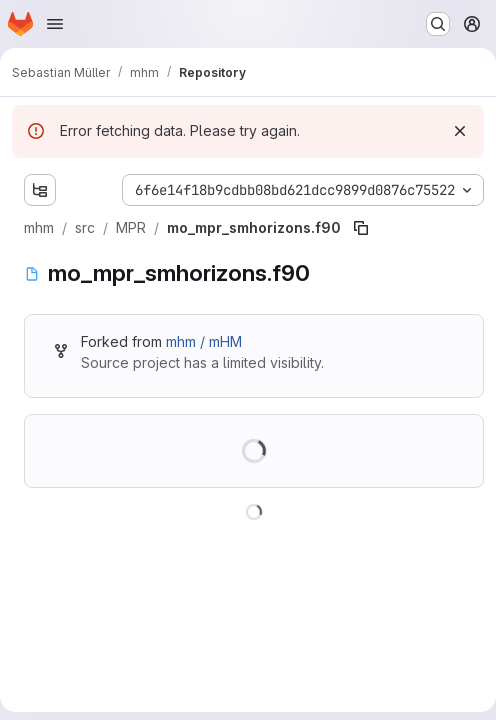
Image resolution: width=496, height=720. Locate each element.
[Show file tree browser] (40, 190)
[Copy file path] (361, 228)
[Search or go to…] (438, 24)
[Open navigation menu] (55, 24)
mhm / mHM (204, 341)
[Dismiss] (460, 131)
